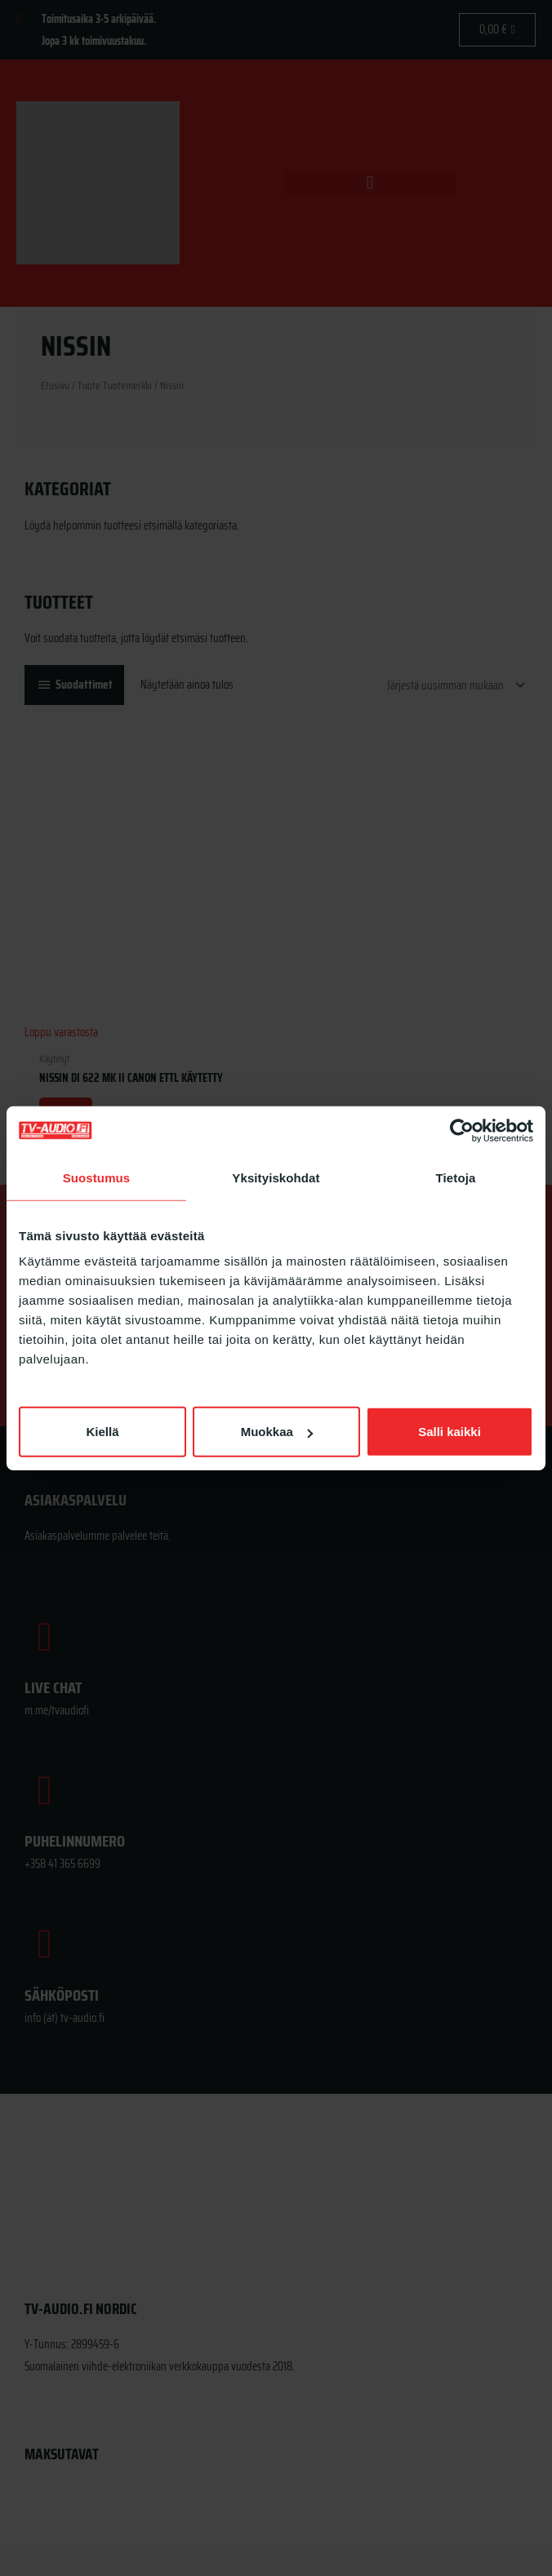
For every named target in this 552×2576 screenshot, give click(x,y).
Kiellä (102, 1432)
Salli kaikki (449, 1432)
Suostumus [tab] (97, 1177)
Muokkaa (277, 1432)
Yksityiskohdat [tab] (275, 1177)
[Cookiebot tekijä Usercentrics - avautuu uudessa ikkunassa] (461, 1130)
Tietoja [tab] (456, 1177)
